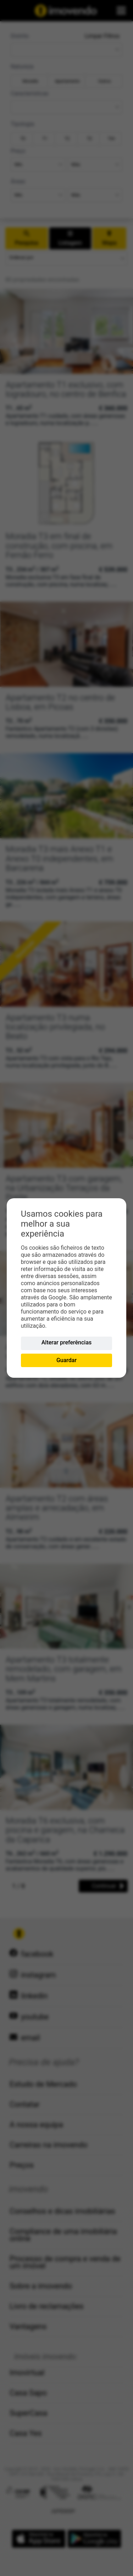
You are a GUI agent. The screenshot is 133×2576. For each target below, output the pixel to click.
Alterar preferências (66, 1342)
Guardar (66, 1360)
